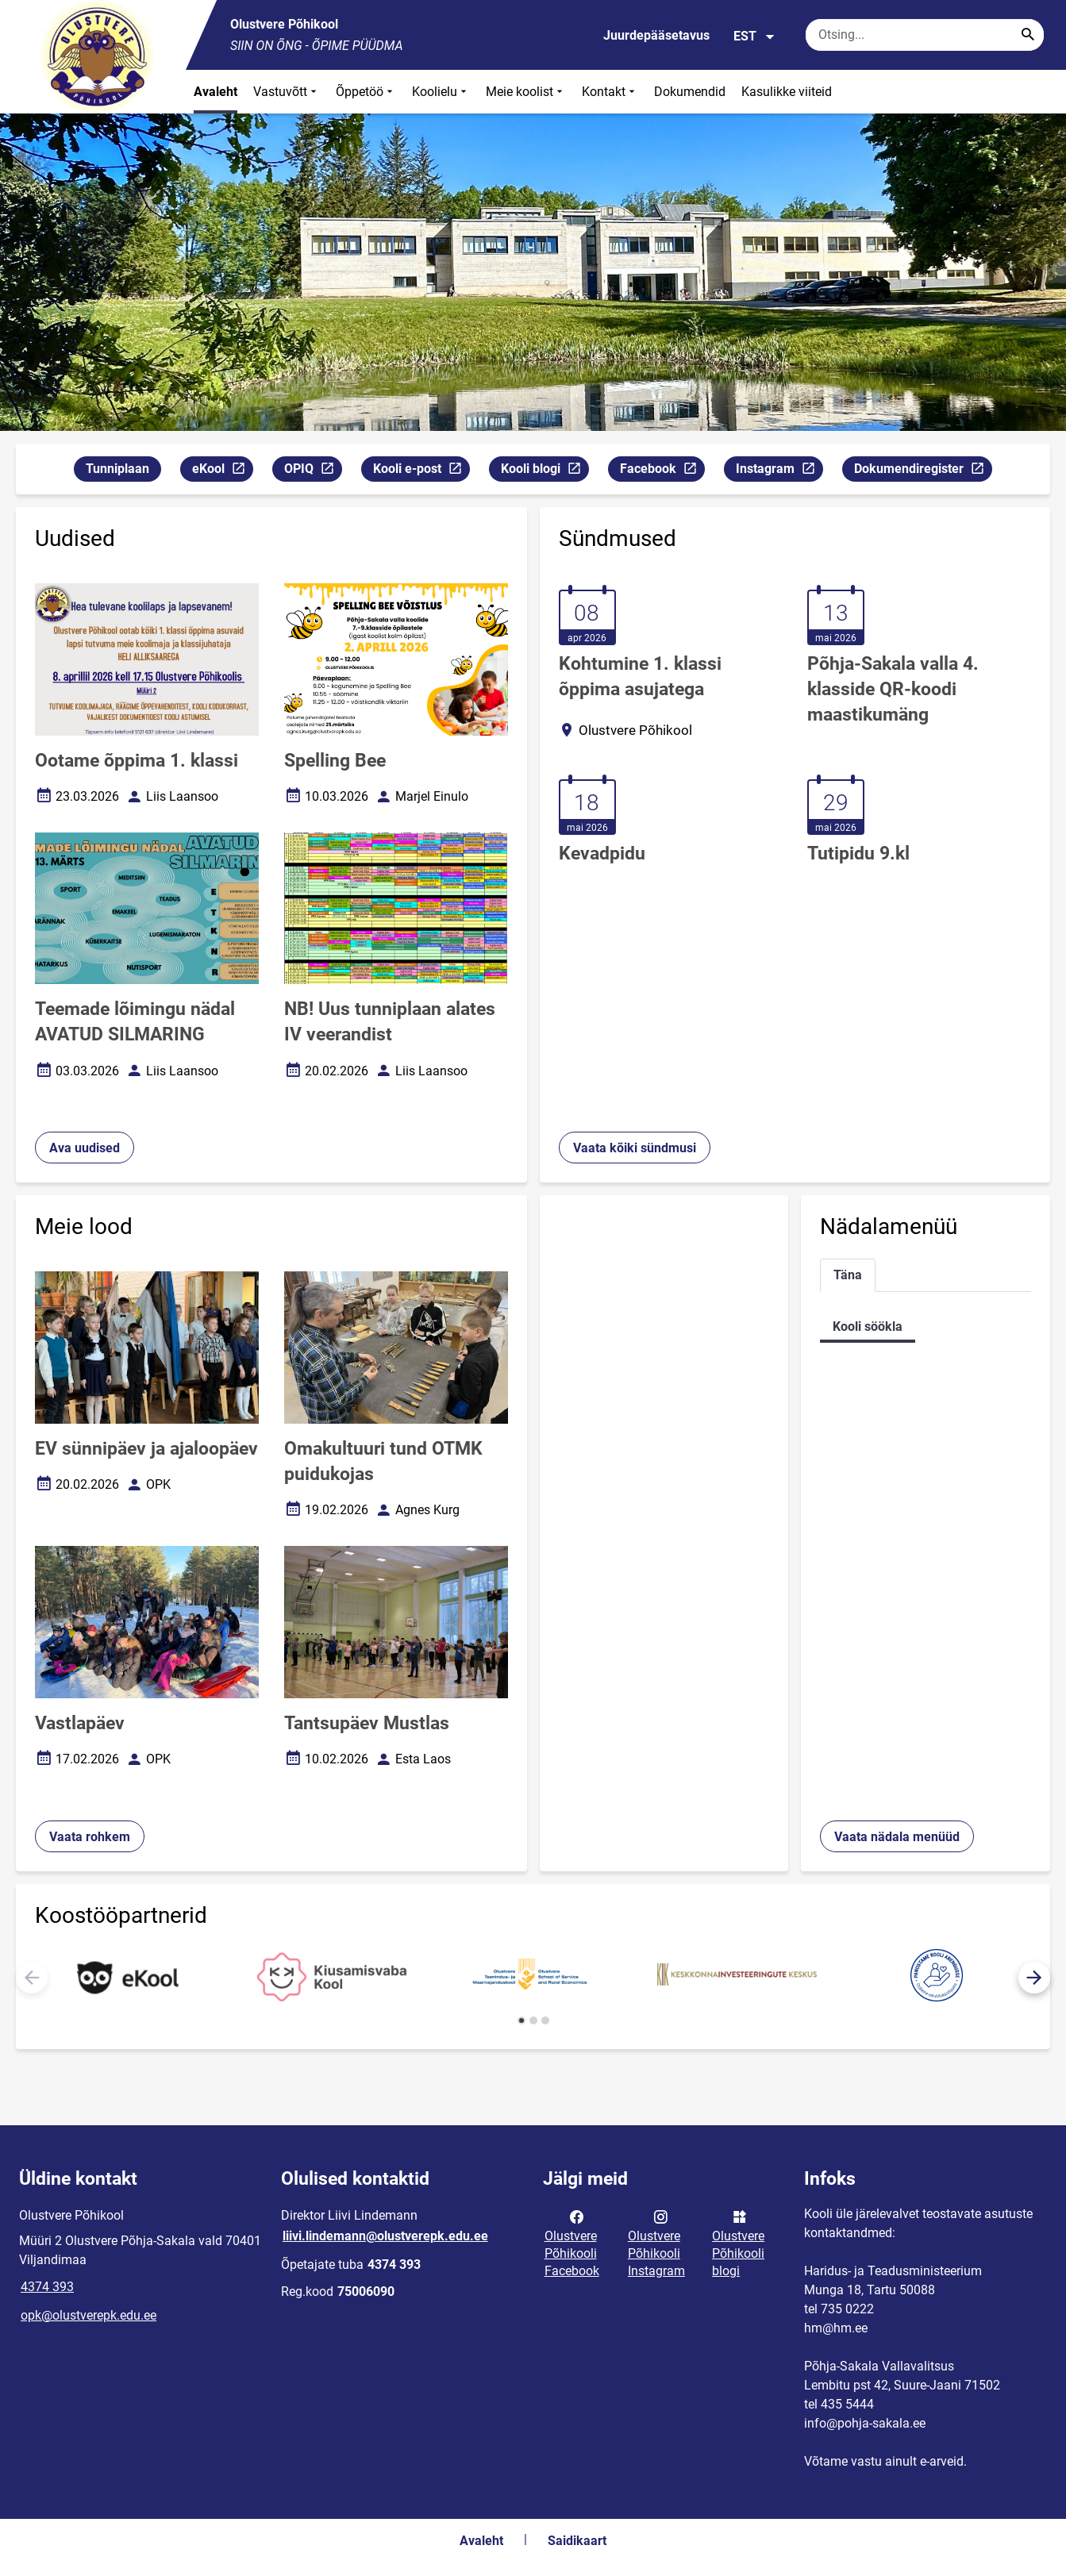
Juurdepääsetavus (656, 35)
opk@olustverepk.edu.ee (88, 2315)
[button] (1034, 1978)
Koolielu (441, 91)
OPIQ (312, 471)
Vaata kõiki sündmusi (634, 1147)
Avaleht (215, 91)
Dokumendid (689, 91)
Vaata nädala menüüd (897, 1836)
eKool (222, 471)
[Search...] (1027, 34)
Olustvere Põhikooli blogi (738, 2242)
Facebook (662, 471)
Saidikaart (577, 2540)
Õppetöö (366, 91)
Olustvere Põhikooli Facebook (572, 2242)
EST (754, 36)
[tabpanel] (925, 1326)
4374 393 (47, 2286)
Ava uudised (84, 1147)
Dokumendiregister (922, 471)
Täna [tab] (847, 1274)
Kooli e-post (421, 471)
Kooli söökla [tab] (867, 1326)
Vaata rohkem (89, 1836)
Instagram (779, 471)
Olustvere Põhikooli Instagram (656, 2242)
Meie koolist (526, 91)
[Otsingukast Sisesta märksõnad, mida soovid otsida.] (925, 35)
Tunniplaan (117, 468)
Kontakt (610, 91)
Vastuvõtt (286, 91)
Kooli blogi (544, 471)
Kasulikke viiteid (786, 91)
